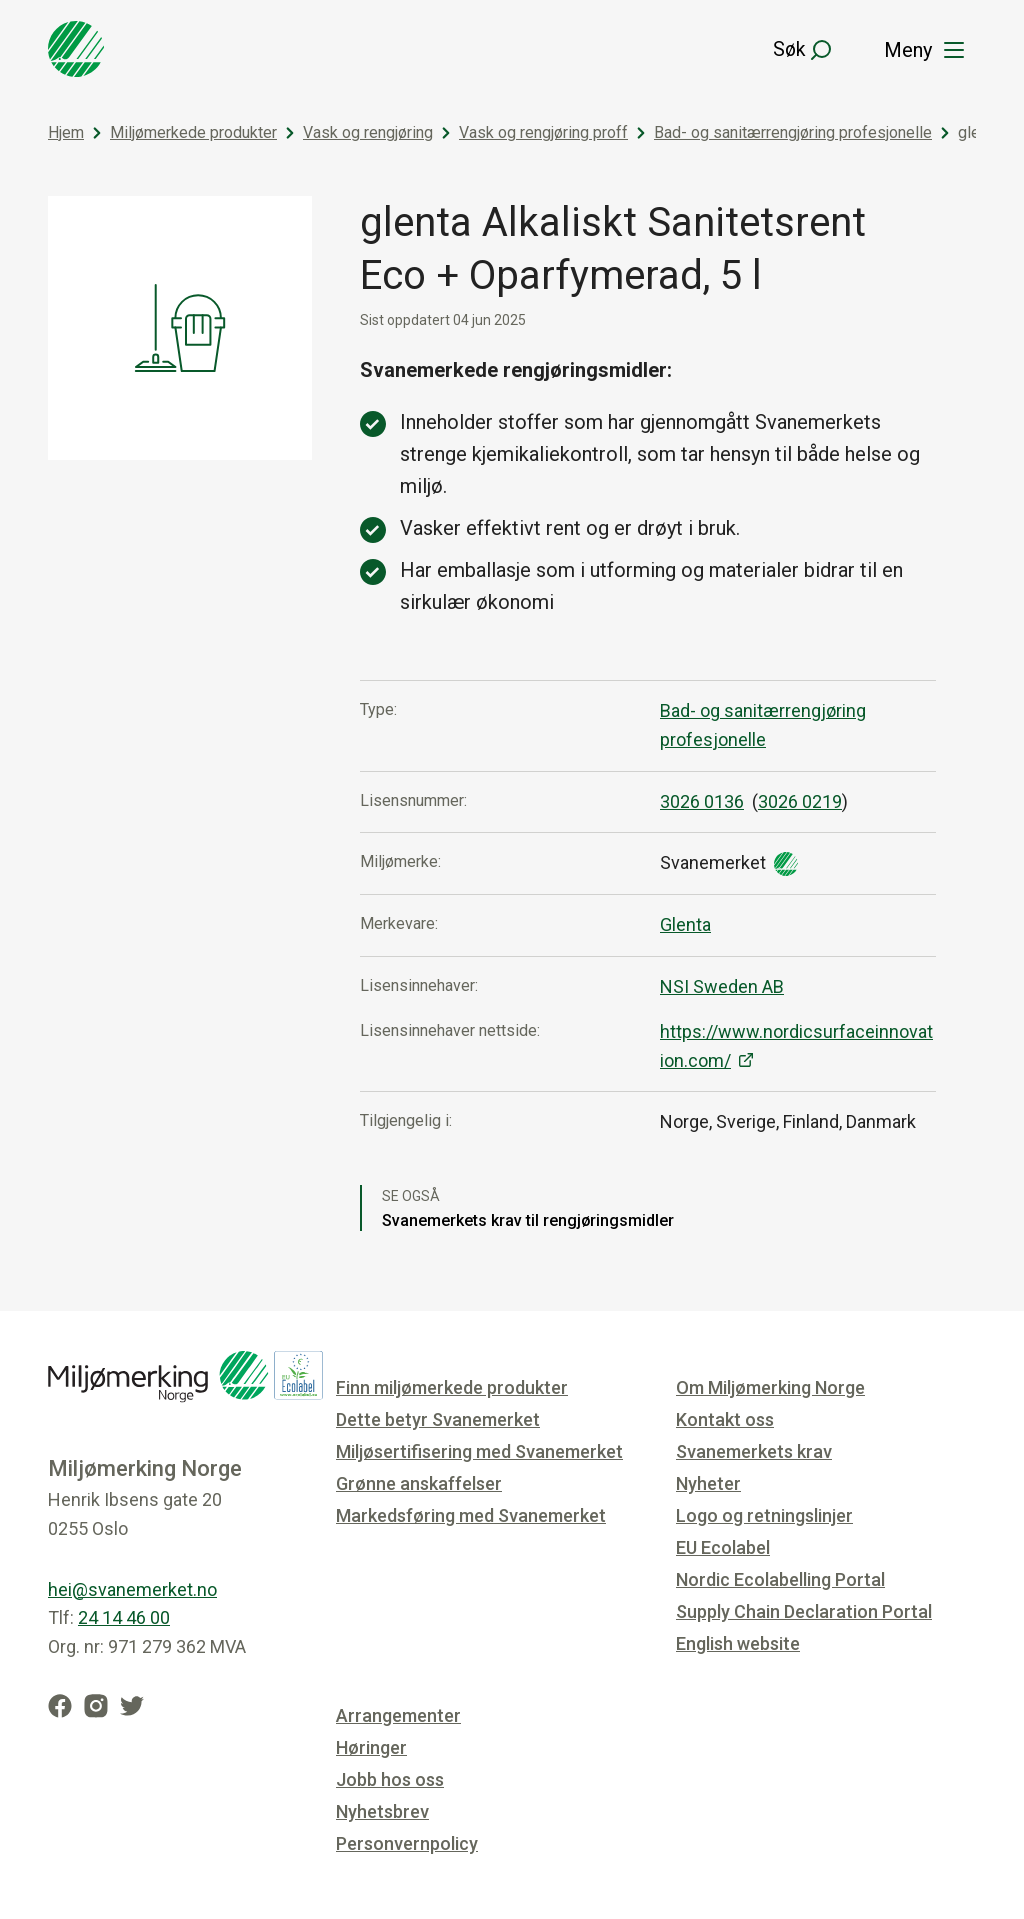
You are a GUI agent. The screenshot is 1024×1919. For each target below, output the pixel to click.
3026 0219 (800, 801)
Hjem (66, 132)
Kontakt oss (725, 1419)
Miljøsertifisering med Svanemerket (479, 1451)
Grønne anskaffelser (419, 1483)
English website (738, 1643)
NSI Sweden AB (722, 986)
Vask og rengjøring (368, 132)
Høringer (371, 1747)
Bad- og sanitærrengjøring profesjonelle (793, 132)
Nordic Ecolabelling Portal (780, 1579)
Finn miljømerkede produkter (452, 1387)
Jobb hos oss (390, 1779)
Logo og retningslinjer (764, 1515)
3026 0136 (702, 801)
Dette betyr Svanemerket (438, 1419)
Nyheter (708, 1483)
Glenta (685, 924)
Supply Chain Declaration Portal (804, 1611)
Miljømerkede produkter (193, 132)
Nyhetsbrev (382, 1811)
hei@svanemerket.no (132, 1589)
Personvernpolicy (407, 1843)
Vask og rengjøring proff (543, 132)
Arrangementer (398, 1715)
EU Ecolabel (723, 1547)
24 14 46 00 (124, 1617)
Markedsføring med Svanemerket (471, 1515)
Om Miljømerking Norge (770, 1387)
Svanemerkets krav (754, 1451)
